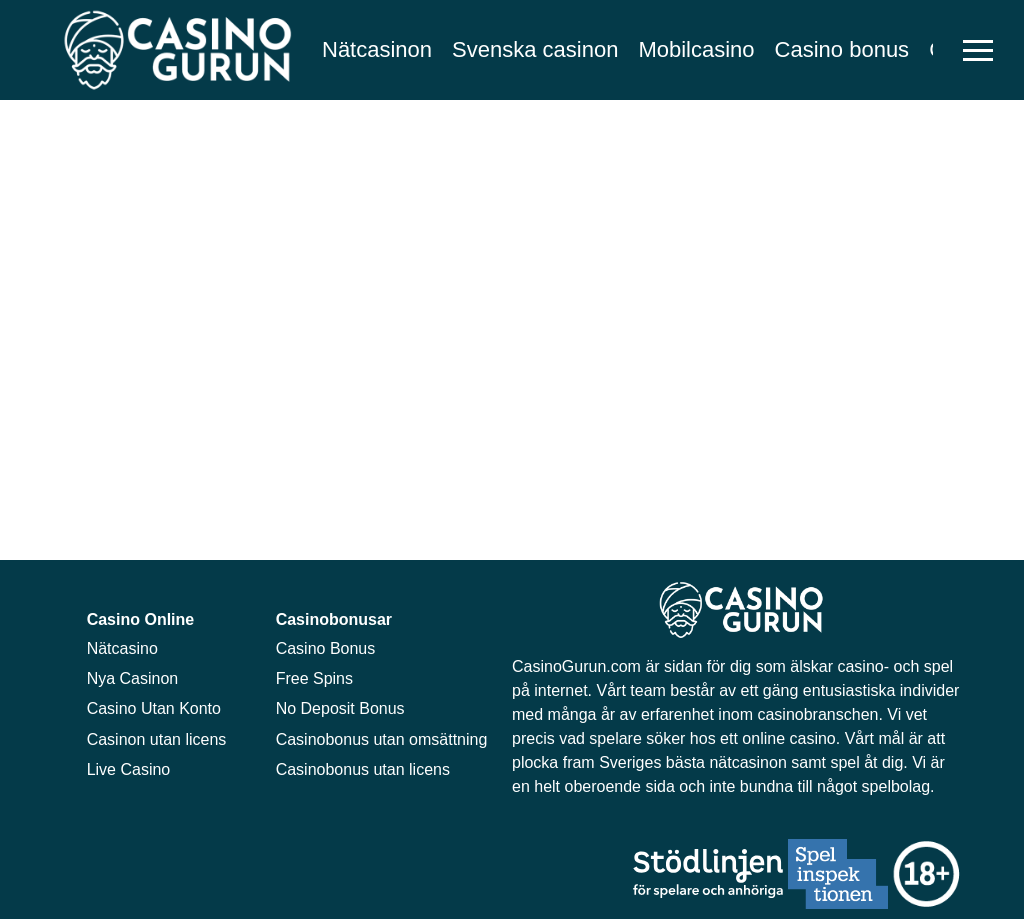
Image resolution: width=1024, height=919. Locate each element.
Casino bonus (842, 49)
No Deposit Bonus (340, 708)
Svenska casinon (535, 49)
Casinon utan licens (157, 739)
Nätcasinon (377, 49)
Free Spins (314, 678)
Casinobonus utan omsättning (382, 739)
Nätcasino (122, 648)
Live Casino (129, 769)
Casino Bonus (326, 648)
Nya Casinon (133, 678)
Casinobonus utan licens (363, 769)
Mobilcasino (696, 49)
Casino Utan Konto (154, 708)
